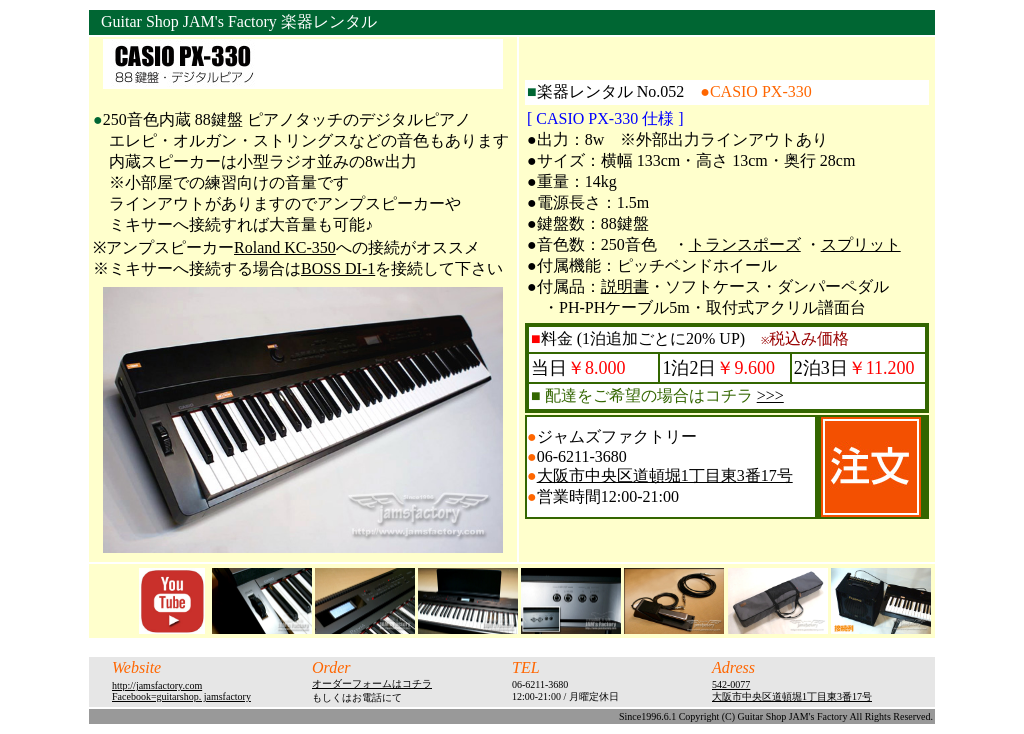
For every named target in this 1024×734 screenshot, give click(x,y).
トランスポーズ (745, 244)
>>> (770, 395)
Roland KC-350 (285, 247)
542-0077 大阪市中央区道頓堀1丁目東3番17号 (792, 690)
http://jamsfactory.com (157, 685)
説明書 (625, 286)
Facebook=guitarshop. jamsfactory (181, 696)
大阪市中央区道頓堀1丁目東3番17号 (665, 475)
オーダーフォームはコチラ (372, 683)
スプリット (861, 244)
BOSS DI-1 (338, 268)
